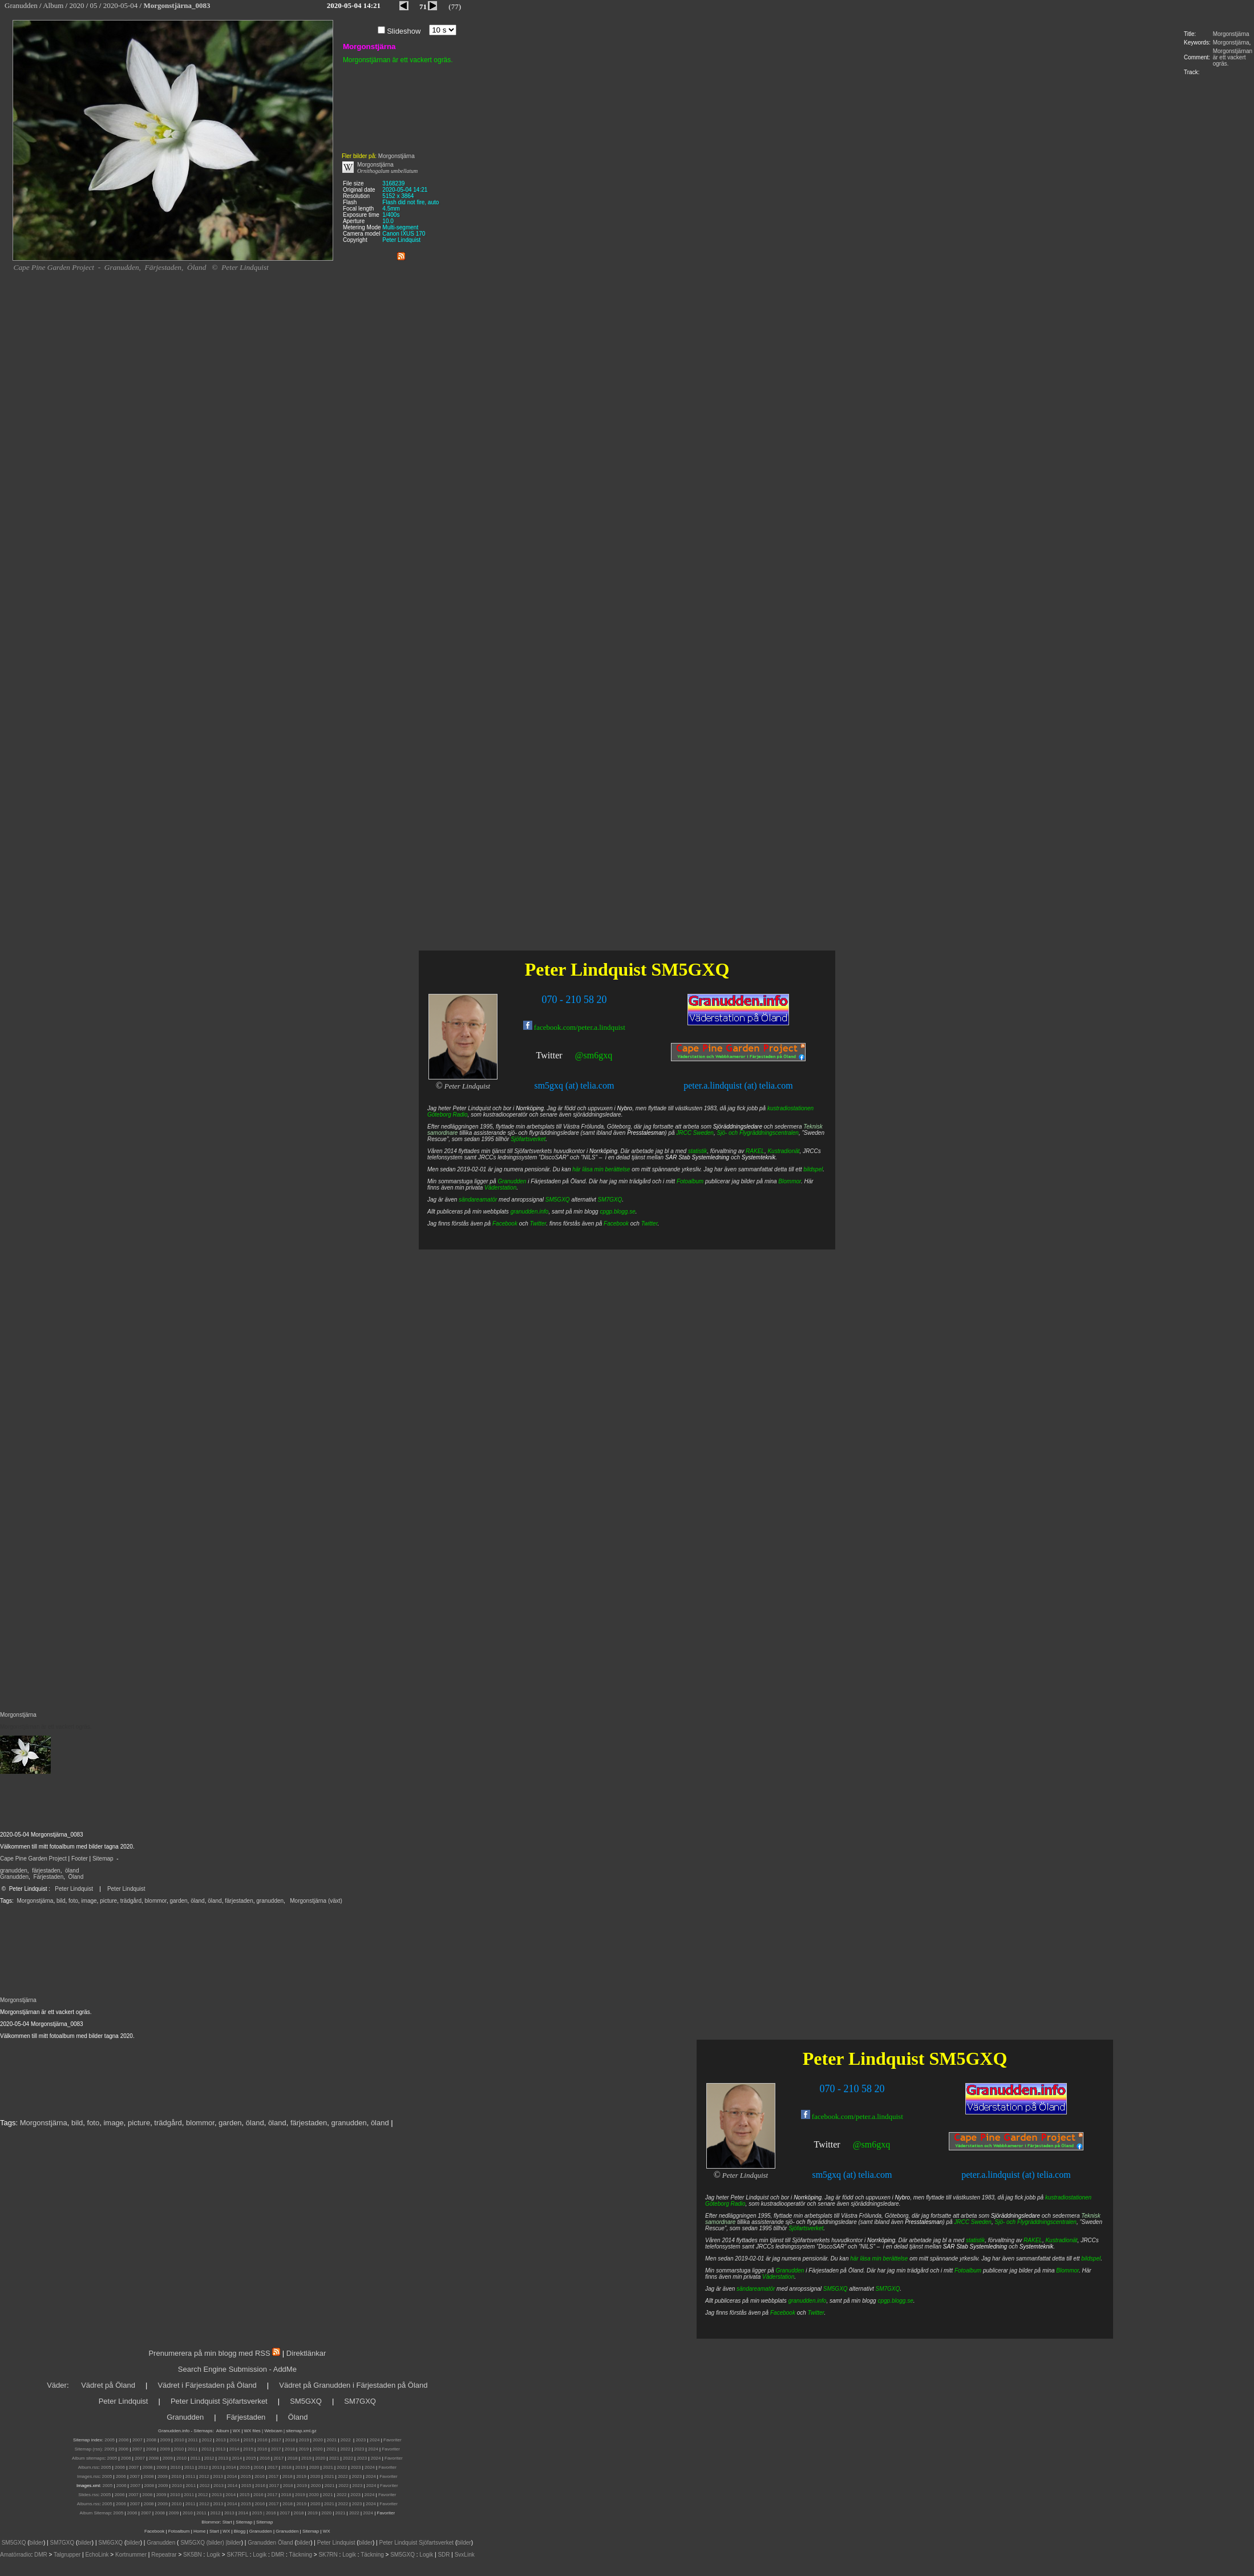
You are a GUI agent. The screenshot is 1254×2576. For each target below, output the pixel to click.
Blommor (1067, 2270)
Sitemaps (202, 2430)
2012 (207, 2439)
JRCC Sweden (973, 2222)
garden (178, 1901)
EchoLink (96, 2554)
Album (222, 2430)
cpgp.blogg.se (895, 2301)
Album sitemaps (88, 2458)
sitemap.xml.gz (301, 2430)
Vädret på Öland (108, 2385)
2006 (124, 2439)
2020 (318, 2439)
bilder (36, 2542)
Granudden (14, 1877)
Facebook (782, 2313)
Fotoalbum (967, 2270)
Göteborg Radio (725, 2204)
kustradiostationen (1068, 2197)
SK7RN (327, 2554)
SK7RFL (237, 2554)
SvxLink (465, 2554)
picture (108, 1901)
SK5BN (192, 2554)
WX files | (254, 2430)
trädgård (130, 1901)
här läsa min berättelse (879, 2258)
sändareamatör (756, 2289)
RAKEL (1033, 2240)
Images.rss (88, 2476)
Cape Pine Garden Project (33, 1858)
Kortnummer (131, 2554)
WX (237, 2430)
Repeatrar (163, 2554)
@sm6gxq (871, 2144)
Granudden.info (173, 2430)
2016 (262, 2439)
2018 (290, 2439)
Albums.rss (88, 2503)
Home (199, 2531)
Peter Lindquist (74, 1889)
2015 (249, 2439)
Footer (79, 1858)
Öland (76, 1877)
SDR (444, 2554)
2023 (360, 2439)
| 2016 (270, 2513)
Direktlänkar (306, 2353)
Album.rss (88, 2467)
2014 (234, 2439)
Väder (57, 2385)
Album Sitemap (95, 2513)
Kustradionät (1061, 2240)
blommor (156, 1901)
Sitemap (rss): (89, 2449)
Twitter (827, 2144)
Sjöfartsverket (805, 2228)
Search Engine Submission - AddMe (237, 2369)
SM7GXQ (888, 2289)
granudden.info (807, 2301)
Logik (213, 2554)
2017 (276, 2439)
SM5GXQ (968, 2058)
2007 (137, 2439)
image (88, 1901)
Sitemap (103, 1858)
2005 (109, 2439)
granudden (13, 1870)
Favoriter (392, 2439)
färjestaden (46, 1870)
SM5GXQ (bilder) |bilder (210, 2542)
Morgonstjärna (1231, 34)
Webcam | (274, 2430)
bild (61, 1901)
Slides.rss (88, 2494)
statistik (975, 2240)
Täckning (300, 2554)
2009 (165, 2439)
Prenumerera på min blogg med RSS (209, 2353)
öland (72, 1870)
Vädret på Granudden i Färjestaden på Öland (353, 2385)
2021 (332, 2439)
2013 (221, 2439)
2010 (179, 2439)
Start (227, 2522)
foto (73, 1901)
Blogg (239, 2531)
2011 (193, 2439)
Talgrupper (67, 2554)
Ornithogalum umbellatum (387, 171)
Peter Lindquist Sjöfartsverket (219, 2401)
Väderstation (778, 2277)
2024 (375, 2439)
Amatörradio (15, 2554)
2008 (151, 2439)
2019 (304, 2439)
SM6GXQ (110, 2542)
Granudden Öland (270, 2542)
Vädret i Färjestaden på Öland (206, 2385)
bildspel (1091, 2258)
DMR (40, 2554)
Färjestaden (48, 1877)
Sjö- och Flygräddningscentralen (1036, 2222)
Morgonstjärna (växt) (316, 1901)
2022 (346, 2439)
